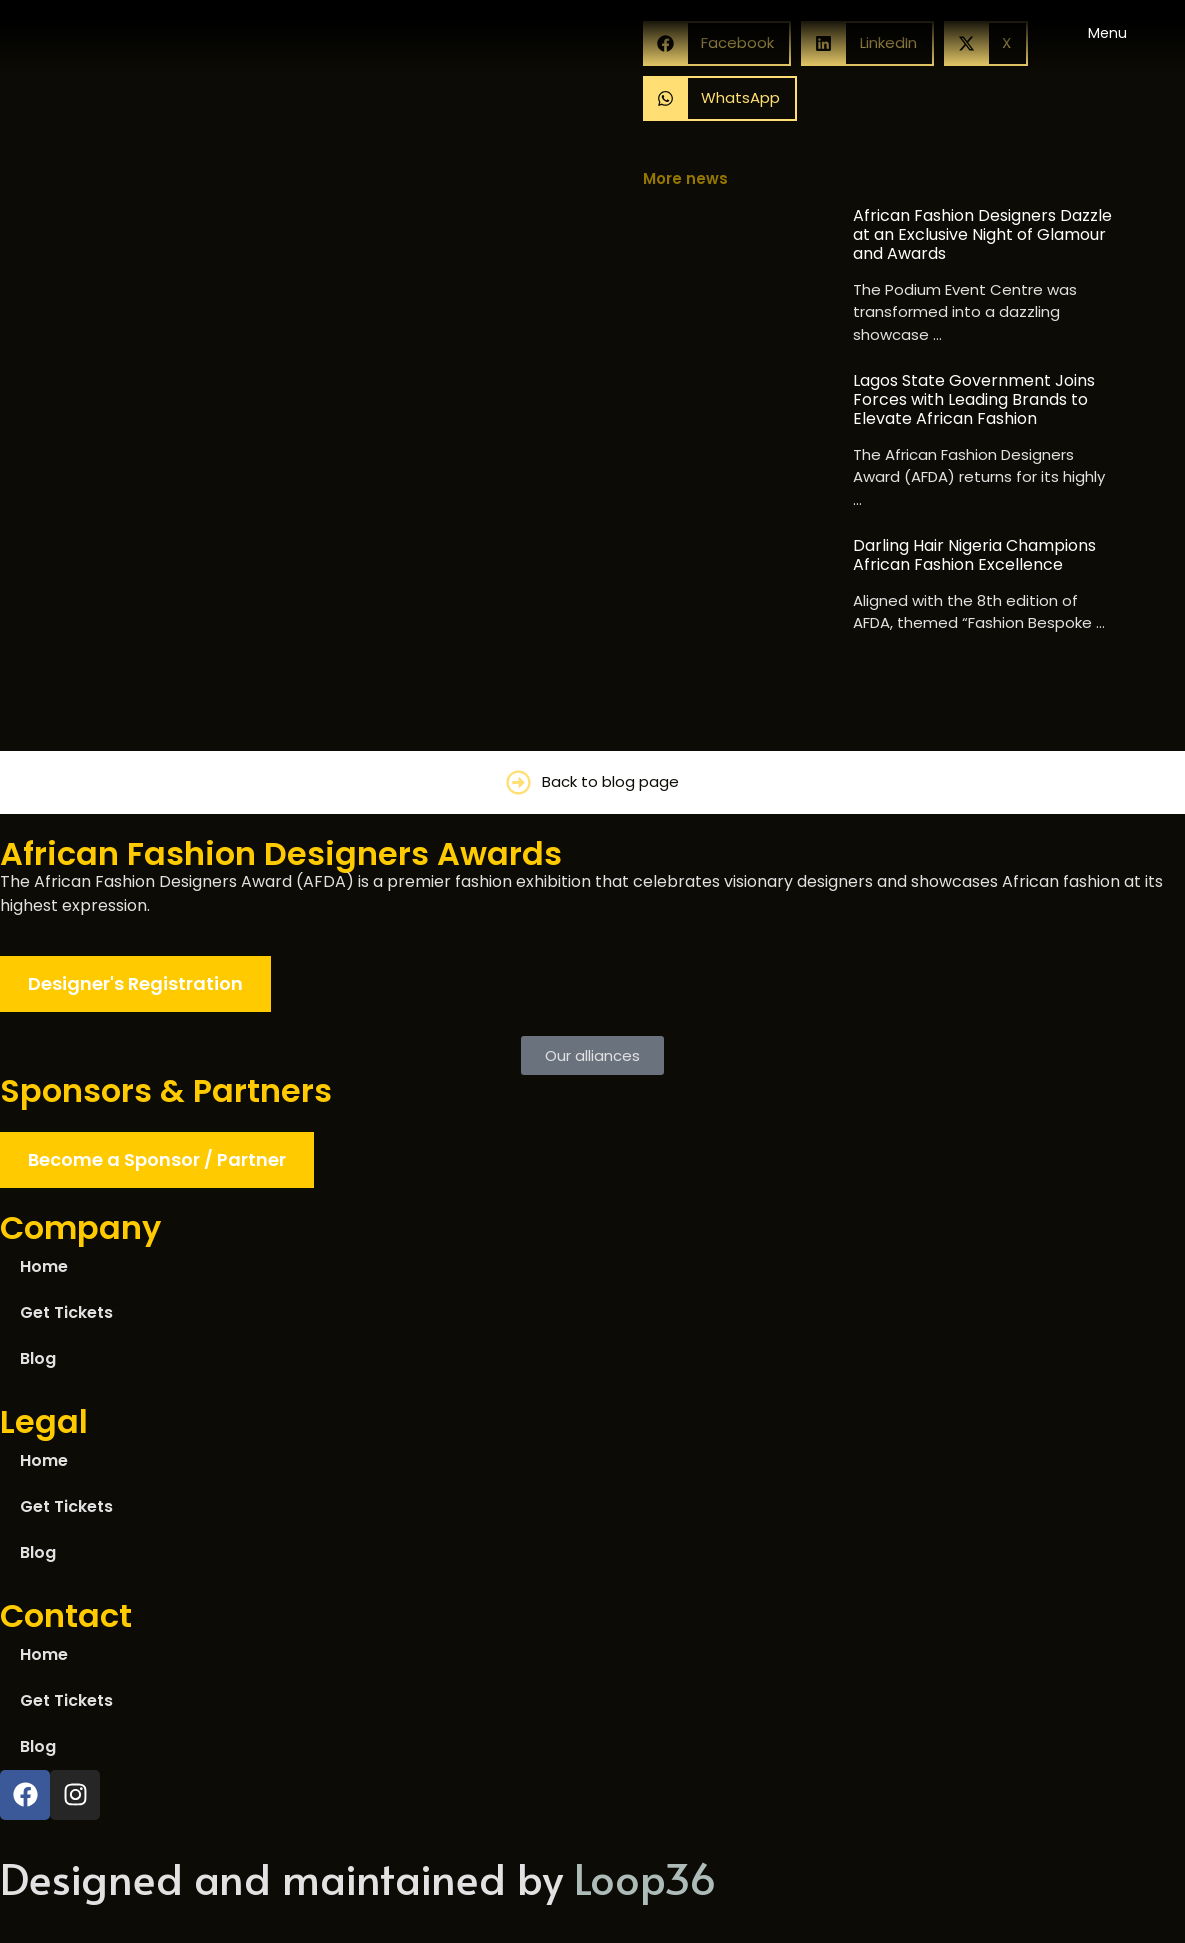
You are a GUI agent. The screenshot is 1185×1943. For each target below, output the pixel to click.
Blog (38, 1358)
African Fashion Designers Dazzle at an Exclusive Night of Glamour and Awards (982, 235)
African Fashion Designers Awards (281, 853)
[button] (720, 98)
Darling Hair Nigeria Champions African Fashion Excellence (974, 555)
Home (44, 1266)
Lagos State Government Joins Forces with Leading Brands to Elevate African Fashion (974, 400)
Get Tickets (66, 1312)
